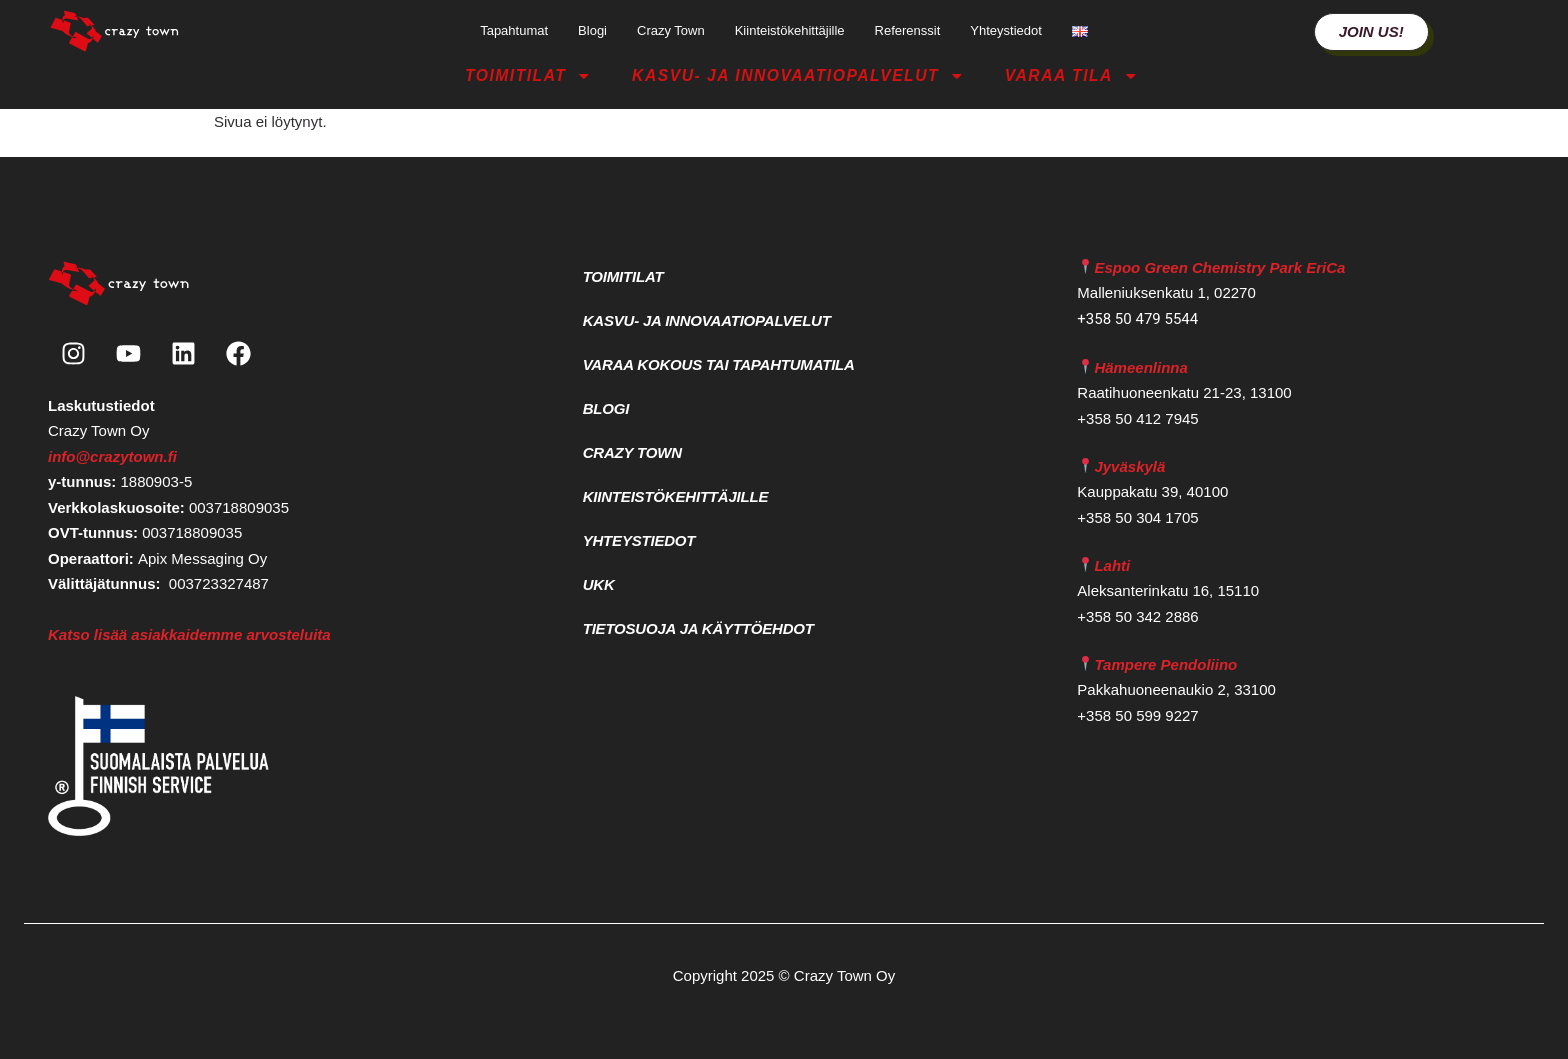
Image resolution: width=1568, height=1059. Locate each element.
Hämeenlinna (1140, 367)
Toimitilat (528, 76)
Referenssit (908, 30)
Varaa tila (1072, 76)
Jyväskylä (1129, 466)
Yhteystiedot (1006, 30)
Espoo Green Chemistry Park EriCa (1219, 267)
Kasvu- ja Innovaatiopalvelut (798, 76)
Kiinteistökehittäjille (790, 30)
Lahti (1112, 565)
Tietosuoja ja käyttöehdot (698, 628)
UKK (599, 584)
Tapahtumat (514, 30)
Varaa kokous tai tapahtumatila (719, 364)
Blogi (592, 30)
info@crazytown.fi (112, 456)
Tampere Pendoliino (1165, 664)
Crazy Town (671, 30)
